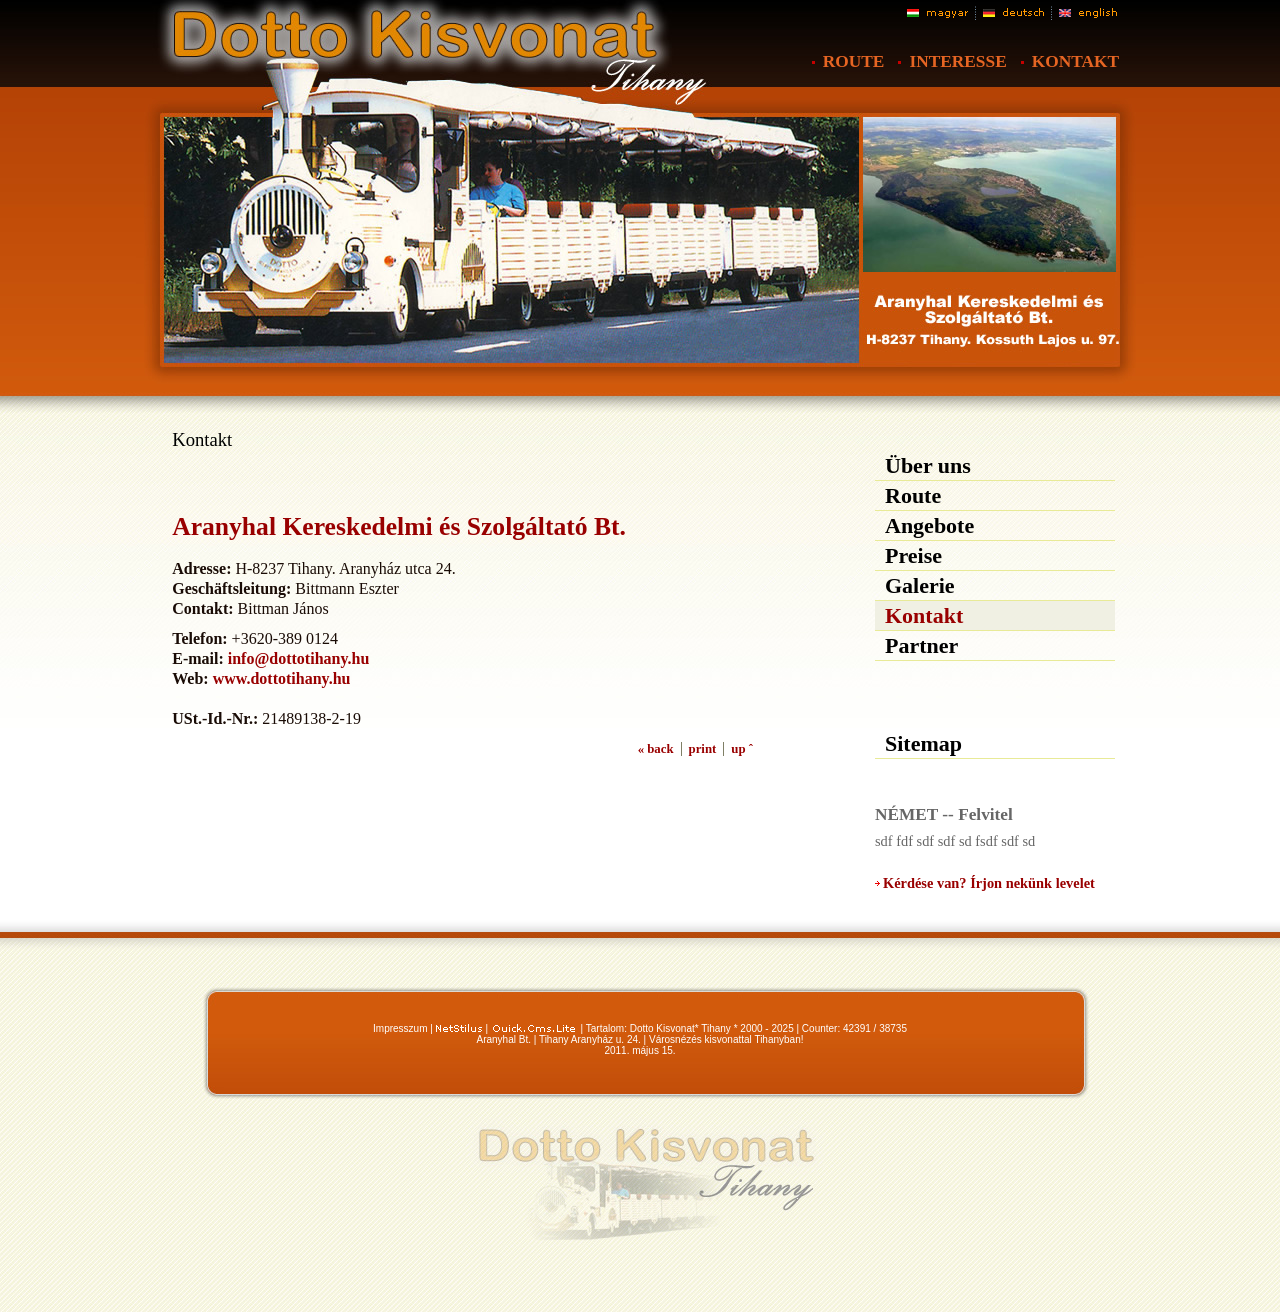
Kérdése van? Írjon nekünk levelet (989, 883)
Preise (913, 555)
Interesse (957, 61)
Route (854, 61)
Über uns (928, 465)
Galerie (920, 585)
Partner (921, 645)
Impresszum (400, 1028)
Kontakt (1075, 61)
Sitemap (923, 743)
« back (656, 749)
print (703, 749)
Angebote (929, 525)
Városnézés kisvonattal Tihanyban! (726, 1039)
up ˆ (742, 749)
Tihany (716, 1028)
